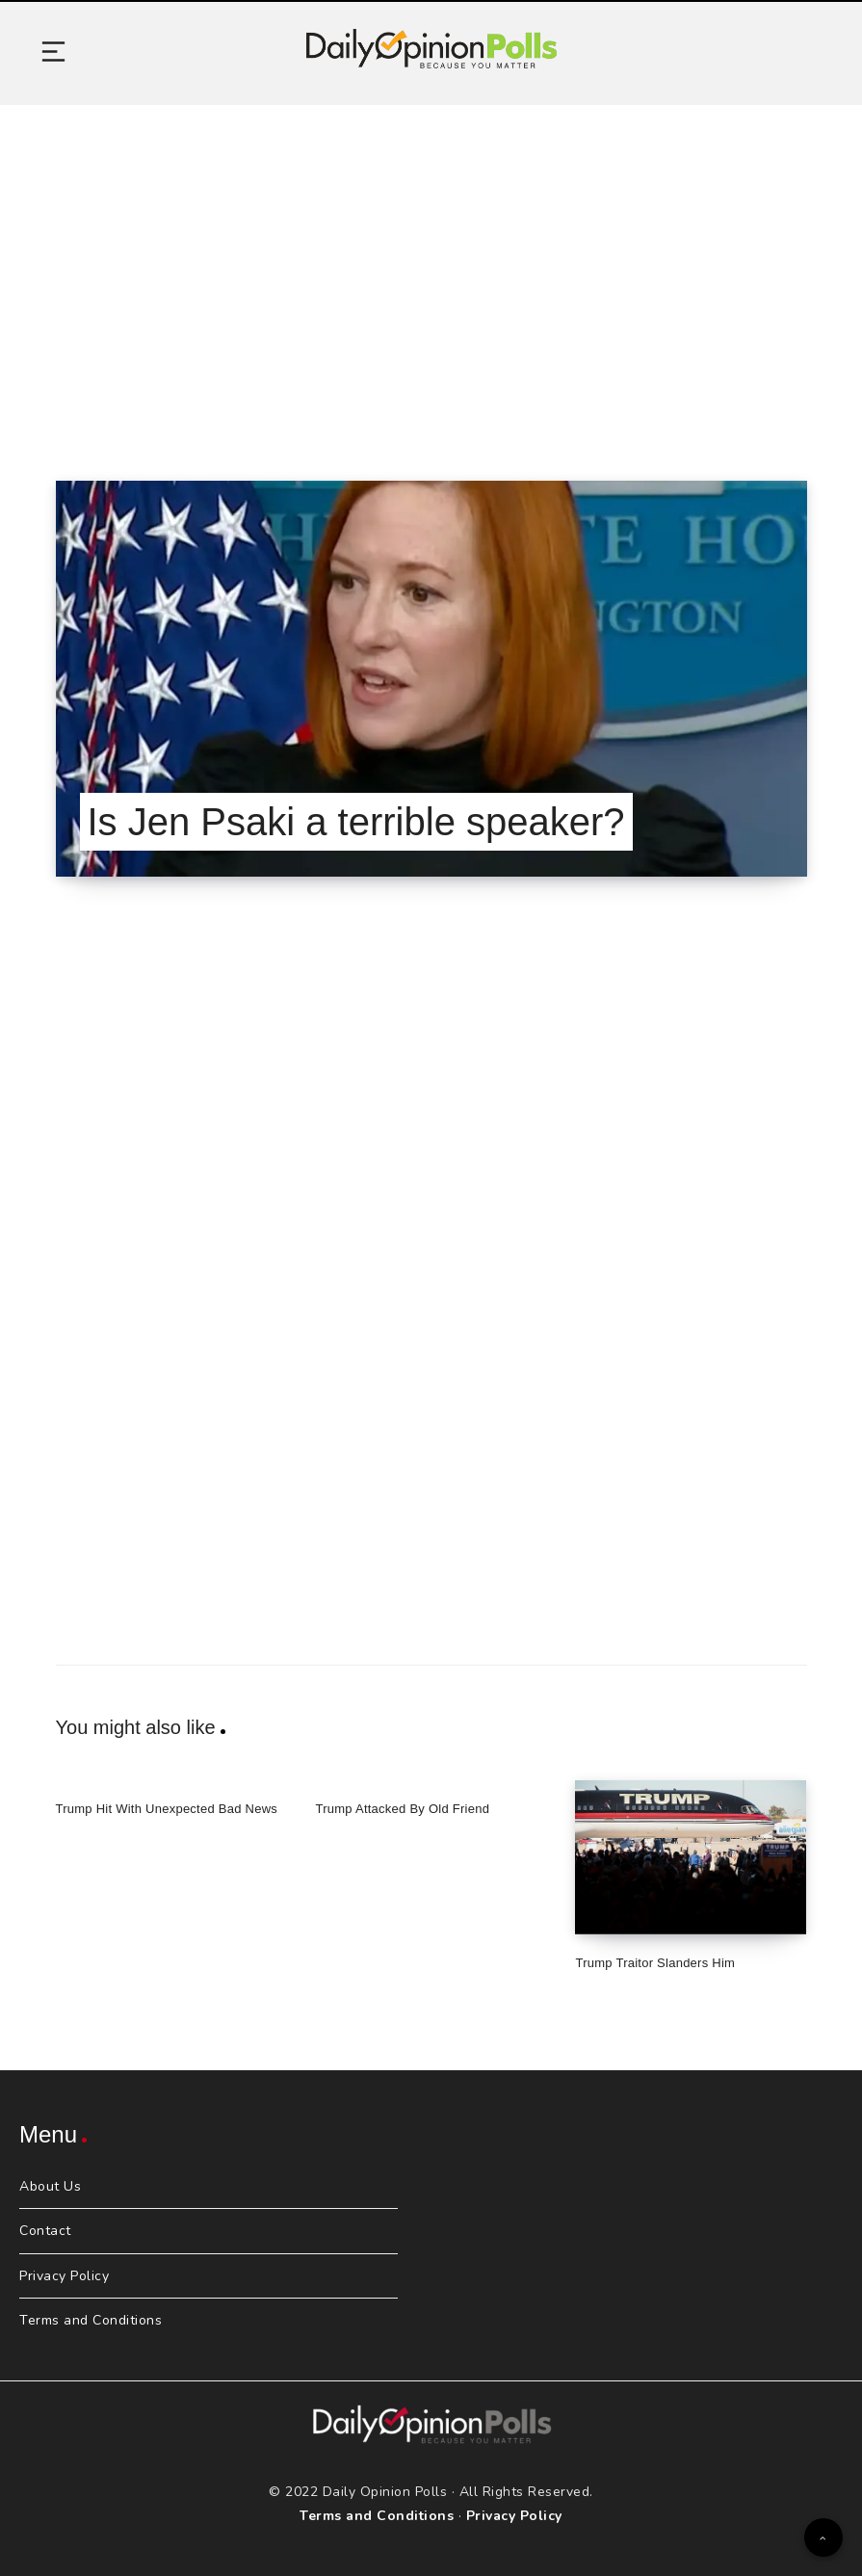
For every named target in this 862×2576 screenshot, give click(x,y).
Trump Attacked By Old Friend (402, 1808)
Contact (45, 2230)
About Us (50, 2186)
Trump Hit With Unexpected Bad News (167, 1808)
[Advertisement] (431, 269)
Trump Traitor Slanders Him (655, 1963)
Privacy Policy (64, 2276)
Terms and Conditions (90, 2320)
